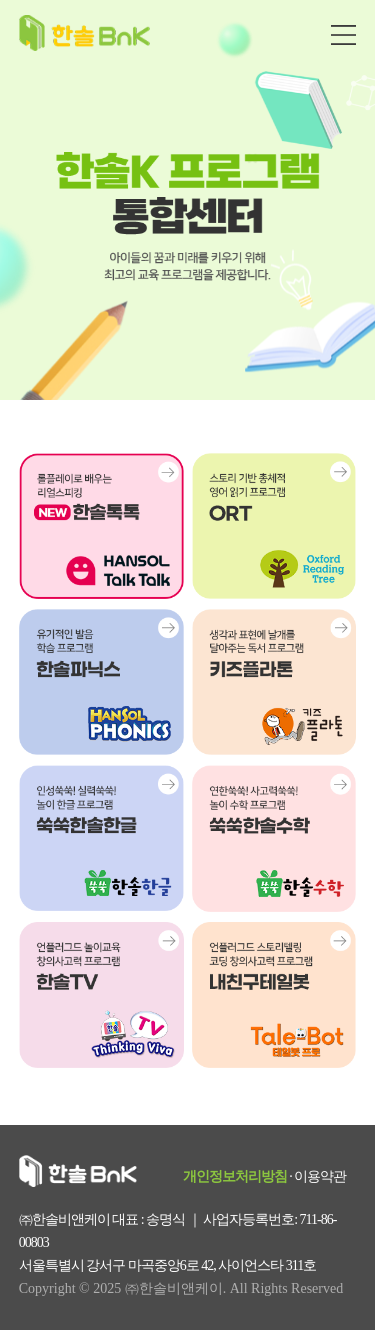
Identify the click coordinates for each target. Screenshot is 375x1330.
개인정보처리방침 (235, 1176)
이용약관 (320, 1176)
